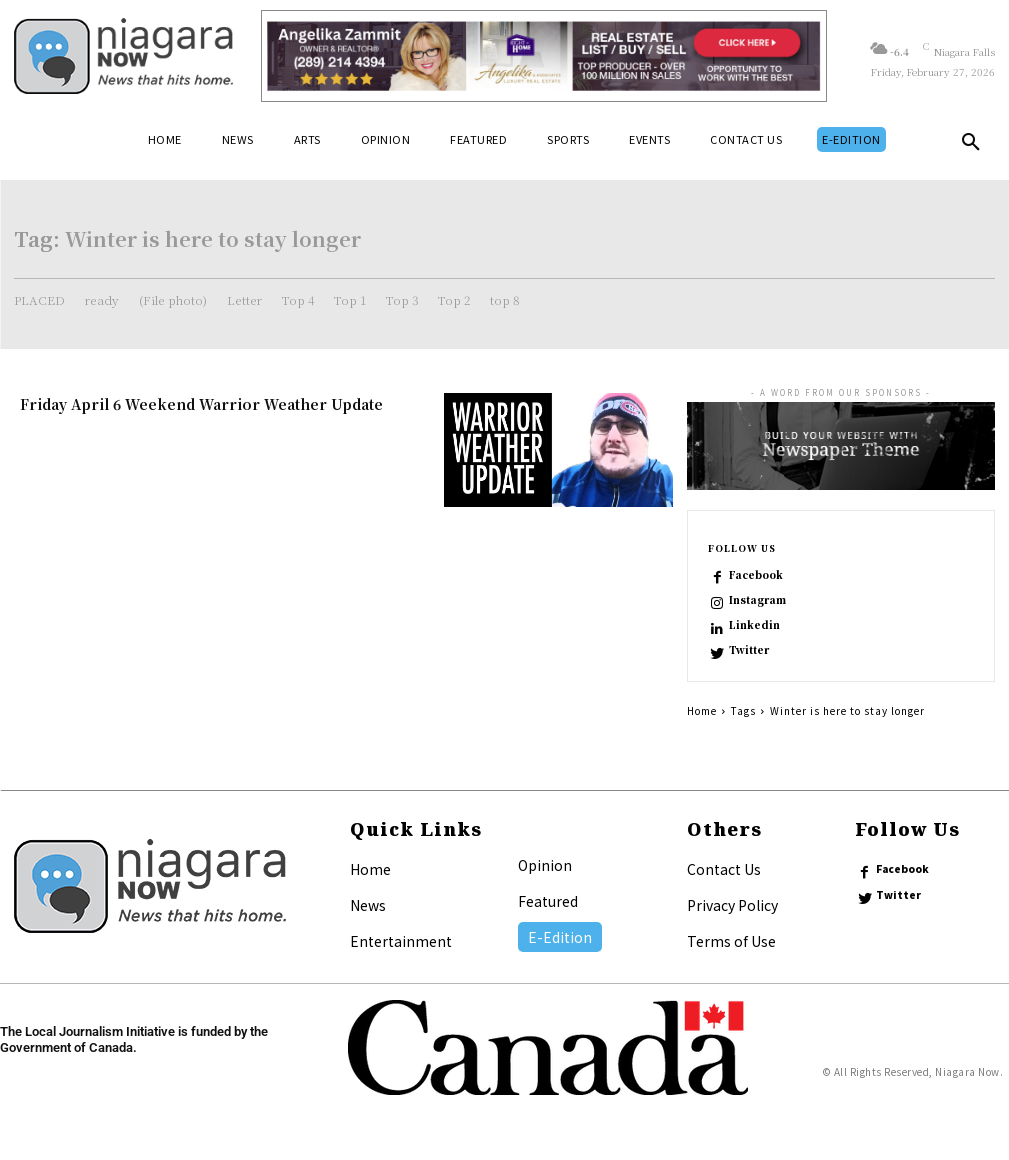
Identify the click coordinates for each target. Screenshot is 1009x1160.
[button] (971, 146)
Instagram (757, 600)
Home (702, 710)
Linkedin (754, 625)
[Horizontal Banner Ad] (543, 56)
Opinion (545, 865)
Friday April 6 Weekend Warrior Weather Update (201, 404)
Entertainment (401, 941)
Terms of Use (731, 941)
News (368, 905)
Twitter (749, 650)
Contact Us (724, 869)
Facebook (756, 575)
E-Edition (560, 937)
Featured (548, 901)
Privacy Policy (732, 905)
